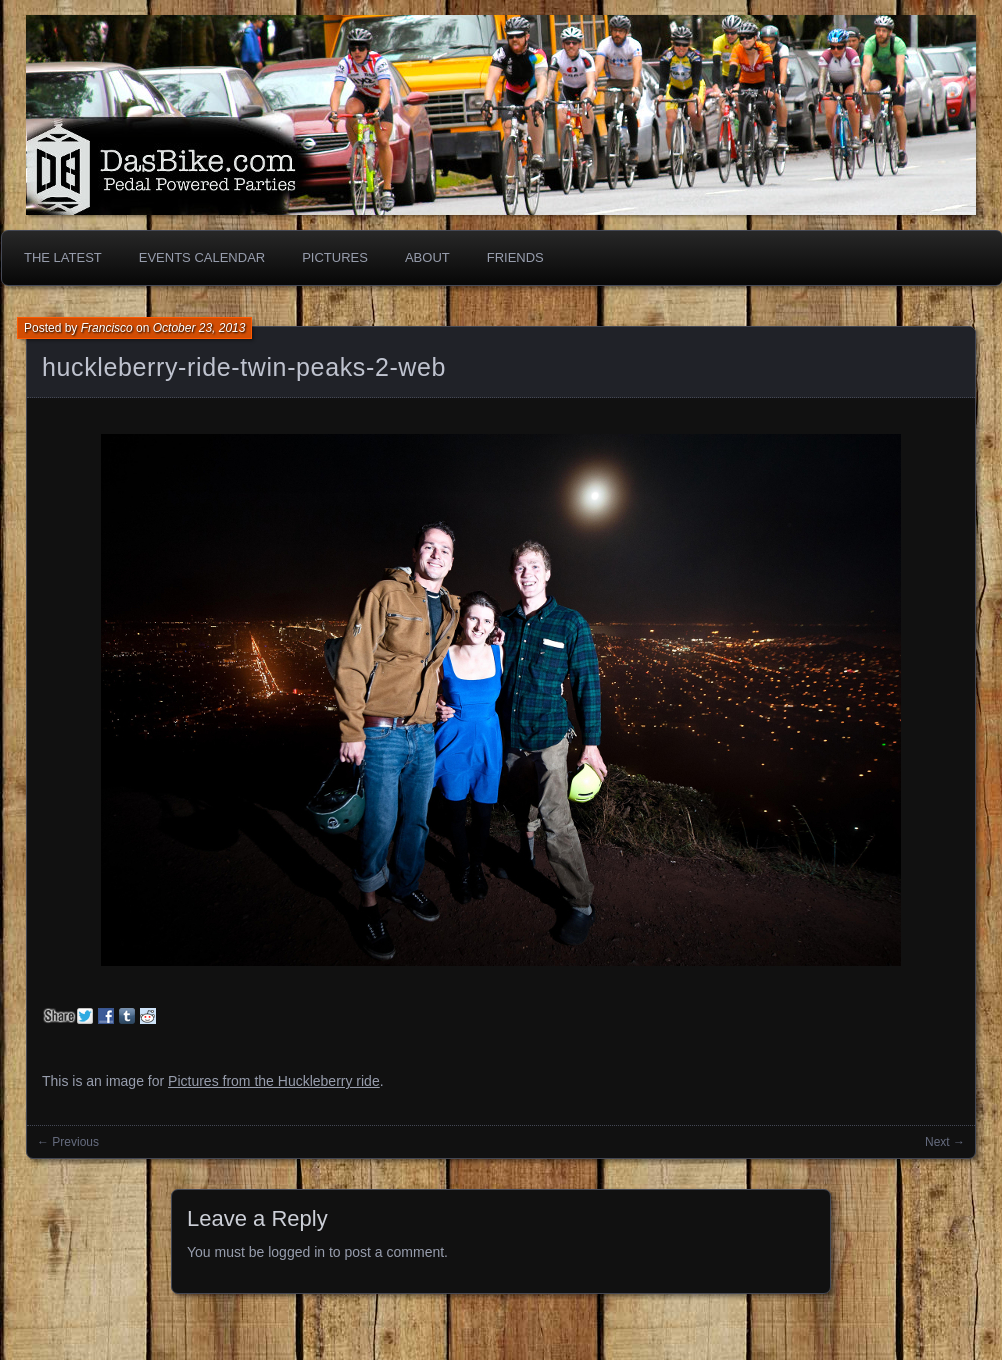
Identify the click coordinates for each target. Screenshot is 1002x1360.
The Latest (63, 257)
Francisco (107, 328)
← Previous (68, 1142)
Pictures (335, 257)
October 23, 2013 (199, 328)
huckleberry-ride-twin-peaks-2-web (244, 367)
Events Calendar (202, 257)
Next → (945, 1142)
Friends (515, 257)
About (427, 257)
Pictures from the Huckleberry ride (274, 1081)
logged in (296, 1252)
